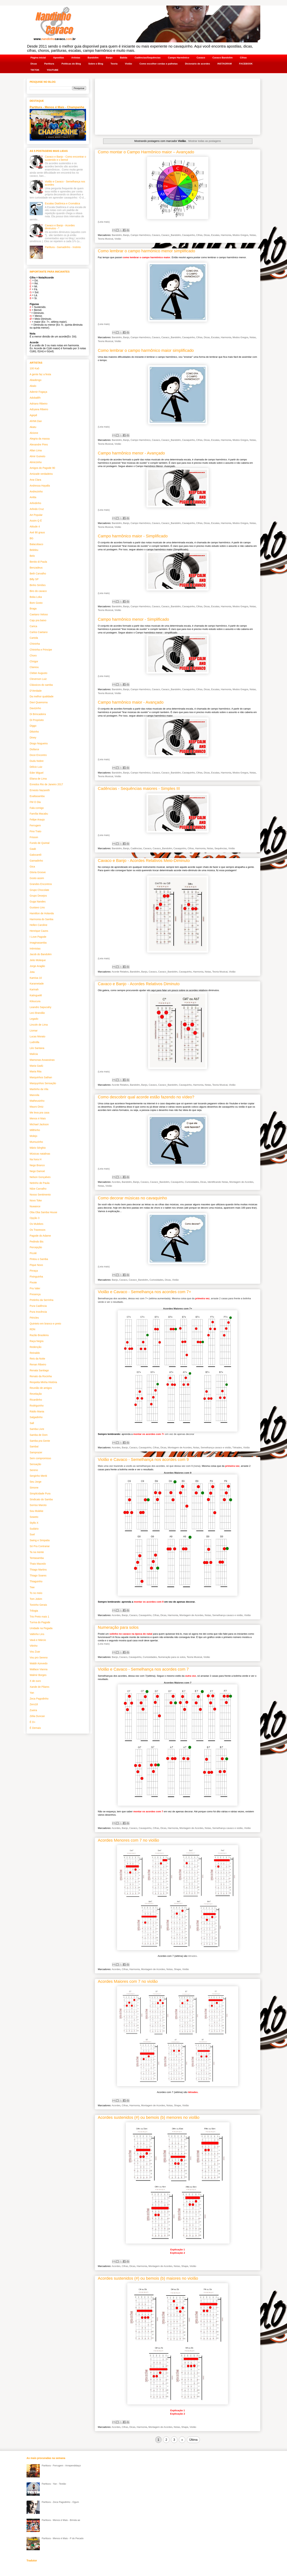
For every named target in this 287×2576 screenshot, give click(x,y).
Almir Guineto (37, 456)
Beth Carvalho (38, 573)
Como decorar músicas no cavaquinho (132, 1198)
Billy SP (34, 579)
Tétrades (237, 1447)
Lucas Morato (37, 1036)
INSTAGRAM (224, 63)
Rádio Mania (37, 1411)
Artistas (75, 57)
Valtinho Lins (37, 1634)
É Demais (35, 1727)
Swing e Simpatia (40, 1540)
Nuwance (35, 1206)
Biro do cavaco (38, 591)
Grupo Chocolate (39, 889)
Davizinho (35, 708)
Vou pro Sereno (39, 1657)
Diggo (33, 725)
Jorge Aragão (37, 966)
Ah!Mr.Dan (36, 421)
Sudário (34, 1528)
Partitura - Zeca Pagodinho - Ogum (60, 2502)
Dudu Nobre (37, 760)
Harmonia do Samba (41, 919)
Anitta (33, 497)
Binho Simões (38, 585)
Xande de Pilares (39, 1686)
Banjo (109, 57)
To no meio (36, 1593)
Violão (128, 63)
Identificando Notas (218, 1182)
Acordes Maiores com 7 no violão (128, 1981)
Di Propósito (37, 720)
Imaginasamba (38, 942)
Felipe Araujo (37, 819)
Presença (35, 1294)
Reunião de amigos (41, 1387)
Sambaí (34, 1446)
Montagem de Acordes (241, 1182)
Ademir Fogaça (38, 391)
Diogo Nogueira (39, 743)
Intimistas (35, 948)
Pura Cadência (38, 1305)
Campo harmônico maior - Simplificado (133, 536)
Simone (34, 1487)
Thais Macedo (38, 1563)
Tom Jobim (36, 1598)
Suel (32, 1534)
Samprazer (36, 1452)
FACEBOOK (246, 63)
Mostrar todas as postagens (204, 141)
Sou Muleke (36, 1511)
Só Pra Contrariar (40, 1546)
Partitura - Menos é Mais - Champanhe (57, 107)
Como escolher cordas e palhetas (158, 63)
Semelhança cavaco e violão (216, 1447)
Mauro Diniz (36, 1106)
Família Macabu (39, 813)
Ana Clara (35, 479)
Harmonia (226, 235)
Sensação (35, 1464)
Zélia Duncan (37, 1716)
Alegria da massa (40, 438)
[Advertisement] (177, 106)
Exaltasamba (37, 796)
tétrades (192, 1956)
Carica (33, 626)
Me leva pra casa (39, 1112)
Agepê (33, 415)
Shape (177, 1969)
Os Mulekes (36, 1223)
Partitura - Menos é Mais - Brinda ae (61, 2520)
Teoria (114, 63)
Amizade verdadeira (41, 473)
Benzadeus (36, 567)
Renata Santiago (39, 1370)
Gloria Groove (38, 872)
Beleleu (34, 549)
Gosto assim (37, 878)
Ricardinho (36, 1399)
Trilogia (34, 1610)
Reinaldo (35, 1352)
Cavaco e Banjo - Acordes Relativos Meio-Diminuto (144, 860)
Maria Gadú (36, 1065)
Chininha (35, 643)
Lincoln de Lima (39, 1024)
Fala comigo (37, 807)
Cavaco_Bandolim (171, 235)
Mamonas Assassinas (42, 1059)
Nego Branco (37, 1165)
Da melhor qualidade (41, 696)
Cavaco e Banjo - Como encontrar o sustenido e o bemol (65, 158)
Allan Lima (36, 450)
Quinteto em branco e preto (45, 1323)
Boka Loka (36, 596)
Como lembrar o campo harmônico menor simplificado (146, 251)
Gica (32, 866)
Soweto (34, 1516)
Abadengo (35, 380)
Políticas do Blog (71, 63)
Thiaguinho (36, 1581)
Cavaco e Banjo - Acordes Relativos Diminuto (139, 984)
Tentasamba (37, 1558)
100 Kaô (34, 368)
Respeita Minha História (43, 1382)
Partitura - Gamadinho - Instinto (63, 247)
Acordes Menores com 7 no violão (128, 1840)
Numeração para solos (118, 1627)
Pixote (33, 1282)
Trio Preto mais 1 (39, 1616)
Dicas (34, 63)
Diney (33, 737)
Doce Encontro (38, 755)
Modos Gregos (240, 235)
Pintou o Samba (39, 1259)
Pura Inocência (38, 1311)
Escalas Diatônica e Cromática (62, 203)
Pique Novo (36, 1264)
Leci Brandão (37, 1012)
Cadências (136, 848)
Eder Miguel (36, 772)
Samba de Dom (39, 1434)
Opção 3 (34, 1217)
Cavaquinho (188, 235)
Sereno (34, 1470)
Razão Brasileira (39, 1335)
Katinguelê (36, 995)
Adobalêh (35, 397)
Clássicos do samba (41, 684)
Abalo (33, 385)
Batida (123, 57)
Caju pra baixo (38, 620)
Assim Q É (36, 520)
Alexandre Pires (39, 444)
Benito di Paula (38, 561)
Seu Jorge (35, 1481)
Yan (32, 1692)
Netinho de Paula (39, 1182)
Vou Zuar (35, 1651)
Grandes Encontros (41, 884)
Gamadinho (36, 860)
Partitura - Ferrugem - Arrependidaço (61, 2465)
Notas (253, 235)
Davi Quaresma (39, 702)
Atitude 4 (35, 526)
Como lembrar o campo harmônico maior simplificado (146, 350)
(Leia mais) (104, 221)
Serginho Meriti (38, 1475)
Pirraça (34, 1270)
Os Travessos (38, 1229)
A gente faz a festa (40, 374)
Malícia (34, 1053)
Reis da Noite (37, 1358)
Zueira (33, 1710)
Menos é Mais (38, 1118)
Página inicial (38, 57)
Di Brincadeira (38, 714)
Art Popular (36, 514)
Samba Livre (37, 1429)
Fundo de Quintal (39, 842)
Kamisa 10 (36, 977)
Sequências (220, 848)
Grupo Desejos (38, 895)
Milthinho (35, 1130)
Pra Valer (35, 1288)
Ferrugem (35, 825)
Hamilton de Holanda (42, 913)
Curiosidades (192, 1182)
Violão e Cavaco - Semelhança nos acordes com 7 (143, 1669)
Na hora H (35, 1159)
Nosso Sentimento (40, 1194)
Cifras (243, 57)
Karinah (34, 989)
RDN (32, 1329)
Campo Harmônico (178, 57)
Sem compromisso (40, 1458)
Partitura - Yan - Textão (54, 2483)
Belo (32, 555)
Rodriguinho (37, 1405)
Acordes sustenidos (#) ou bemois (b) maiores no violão (148, 2278)
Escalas (215, 235)
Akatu (33, 427)
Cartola (34, 637)
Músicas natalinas (40, 1153)
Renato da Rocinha (41, 1376)
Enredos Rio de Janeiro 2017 (46, 784)
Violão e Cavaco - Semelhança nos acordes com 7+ (144, 1291)
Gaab (33, 848)
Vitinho (34, 1645)
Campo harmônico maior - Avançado (131, 702)
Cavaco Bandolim (222, 57)
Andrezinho (36, 491)
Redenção (35, 1346)
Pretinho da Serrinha (41, 1300)
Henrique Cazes (39, 930)
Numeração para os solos (171, 1657)
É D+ (33, 1722)
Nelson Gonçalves (40, 1177)
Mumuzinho (36, 1141)
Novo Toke (36, 1200)
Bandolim (93, 57)
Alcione (34, 432)
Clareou (34, 667)
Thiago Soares (38, 1575)
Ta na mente (37, 1552)
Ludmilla (34, 1042)
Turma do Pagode (40, 1622)
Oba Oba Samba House (43, 1212)
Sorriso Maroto (38, 1505)
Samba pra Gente (40, 1440)
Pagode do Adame (40, 1235)
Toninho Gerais (38, 1604)
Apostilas (58, 57)
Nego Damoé (37, 1171)
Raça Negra (36, 1341)
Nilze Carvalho (38, 1188)
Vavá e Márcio (38, 1640)
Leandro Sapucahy (40, 1007)
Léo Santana (37, 1048)
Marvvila (34, 1095)
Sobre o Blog (95, 63)
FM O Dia (35, 802)
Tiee (32, 1587)
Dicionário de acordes (197, 63)
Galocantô (35, 854)
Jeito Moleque (38, 960)
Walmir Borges (38, 1675)
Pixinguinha (36, 1276)
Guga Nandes (38, 901)
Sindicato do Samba (41, 1499)
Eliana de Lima (38, 778)
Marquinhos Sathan (41, 1077)
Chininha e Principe (41, 649)
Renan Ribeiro (38, 1364)
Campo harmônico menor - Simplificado (133, 619)
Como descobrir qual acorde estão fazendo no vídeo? (146, 1097)
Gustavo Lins (37, 907)
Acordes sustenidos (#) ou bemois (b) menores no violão (149, 2117)
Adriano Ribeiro (39, 403)
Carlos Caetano (39, 632)
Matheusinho (37, 1100)
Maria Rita (35, 1071)
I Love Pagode (38, 936)
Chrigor (34, 661)
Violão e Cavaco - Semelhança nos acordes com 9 (143, 1459)
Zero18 (34, 1704)
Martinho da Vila (39, 1089)
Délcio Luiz (36, 766)
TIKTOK (35, 70)
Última (193, 2439)
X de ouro (35, 1680)
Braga (33, 608)
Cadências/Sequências (148, 57)
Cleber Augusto (38, 673)
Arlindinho (35, 503)
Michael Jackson (39, 1124)
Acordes (116, 1182)
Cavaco (201, 57)
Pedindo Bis (36, 1241)
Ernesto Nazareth (40, 790)
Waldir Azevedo (39, 1663)
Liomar (34, 1030)
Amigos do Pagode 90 (42, 467)
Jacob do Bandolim (41, 954)
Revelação (36, 1393)
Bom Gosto (36, 602)
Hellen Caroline (38, 924)
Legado (34, 1018)
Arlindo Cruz (37, 509)
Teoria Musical (105, 238)
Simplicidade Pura (40, 1493)
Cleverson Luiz (38, 678)
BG (31, 538)
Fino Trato (35, 831)
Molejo (33, 1135)
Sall (32, 1423)
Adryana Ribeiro (39, 409)
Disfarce (34, 749)
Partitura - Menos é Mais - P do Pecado (62, 2538)
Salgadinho (36, 1417)
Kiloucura (35, 1001)
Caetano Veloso (39, 614)
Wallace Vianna (39, 1669)
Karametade (37, 983)
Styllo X (34, 1522)
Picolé (33, 1253)
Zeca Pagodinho (39, 1698)
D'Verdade (36, 690)
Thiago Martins (38, 1569)
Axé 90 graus (37, 532)
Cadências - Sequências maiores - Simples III (139, 788)
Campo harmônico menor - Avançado (131, 453)
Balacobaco (36, 544)
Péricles (34, 1317)
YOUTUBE (53, 70)
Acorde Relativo (120, 971)
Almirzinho (36, 462)
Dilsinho (34, 731)
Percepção (36, 1247)
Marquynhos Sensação (43, 1083)
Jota (32, 971)
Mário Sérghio (38, 1147)
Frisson (34, 837)
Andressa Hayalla (40, 485)
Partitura (49, 63)
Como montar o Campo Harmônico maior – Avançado (146, 152)
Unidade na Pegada (41, 1628)
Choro (33, 655)
